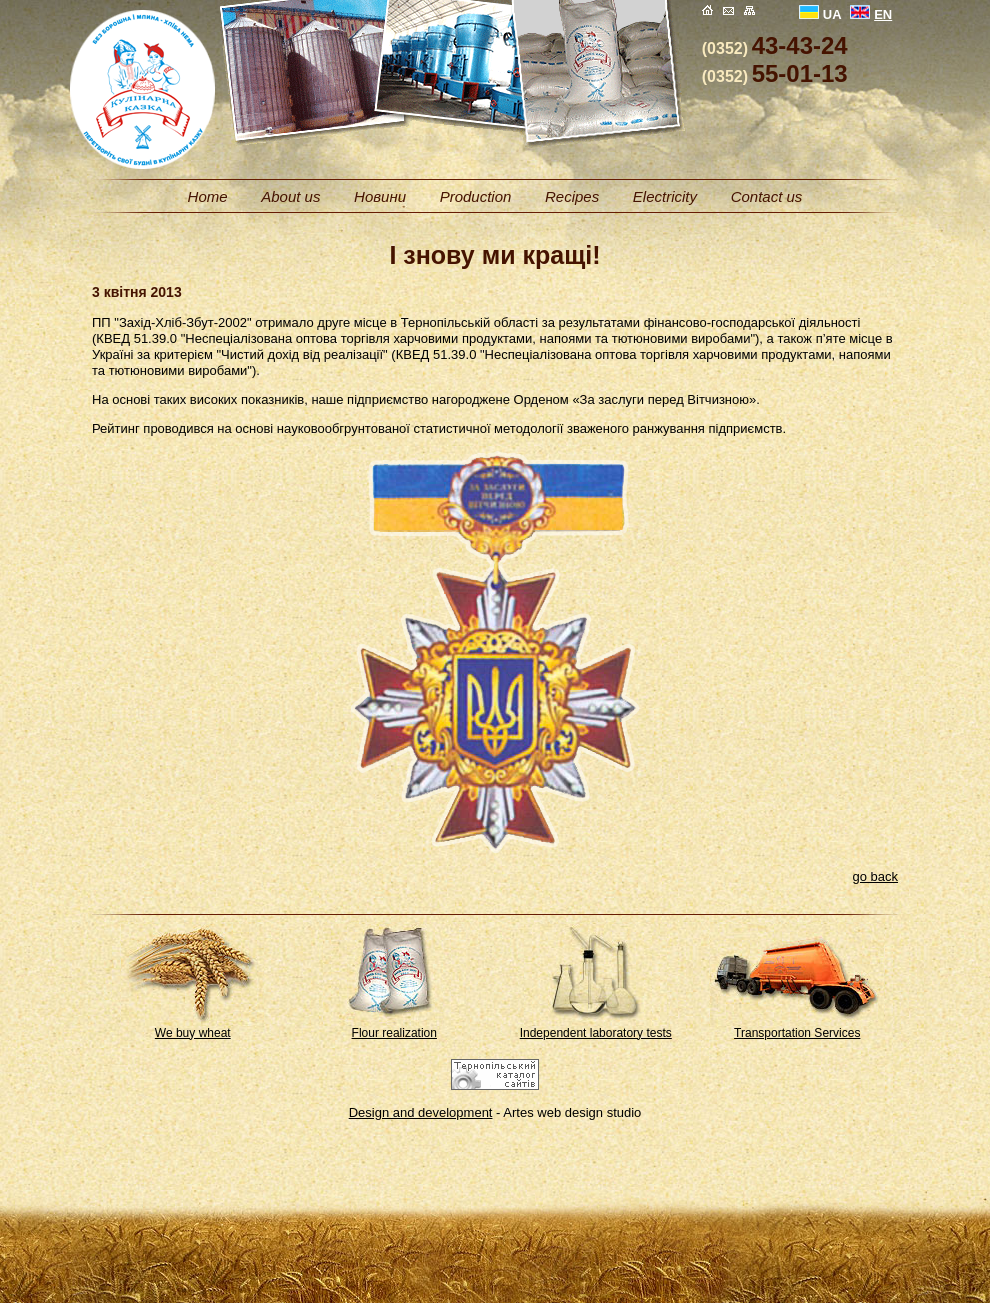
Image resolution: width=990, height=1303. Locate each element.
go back (875, 876)
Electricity (665, 196)
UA (820, 14)
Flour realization (394, 1033)
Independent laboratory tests (596, 1033)
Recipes (572, 196)
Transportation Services (797, 1033)
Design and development (421, 1112)
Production (476, 196)
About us (290, 196)
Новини (380, 196)
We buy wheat (193, 1033)
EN (871, 14)
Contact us (767, 196)
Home (208, 196)
